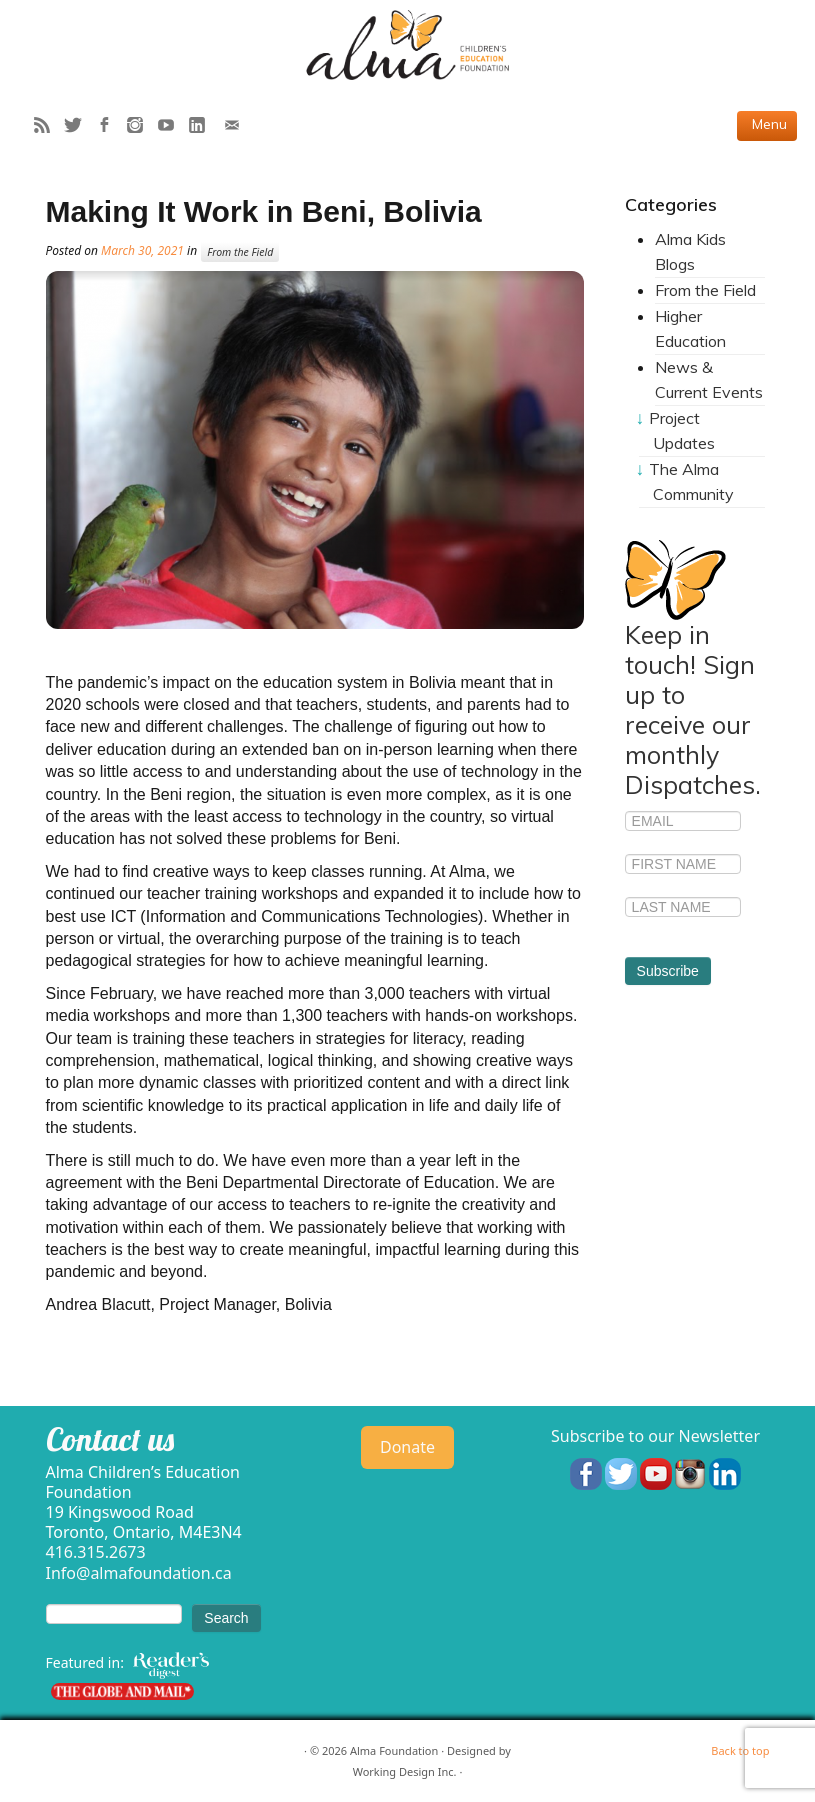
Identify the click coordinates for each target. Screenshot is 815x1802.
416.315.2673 (96, 1552)
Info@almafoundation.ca (139, 1573)
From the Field (240, 252)
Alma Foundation (394, 1750)
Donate (407, 1447)
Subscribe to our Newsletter (655, 1436)
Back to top (740, 1750)
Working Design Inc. (405, 1771)
